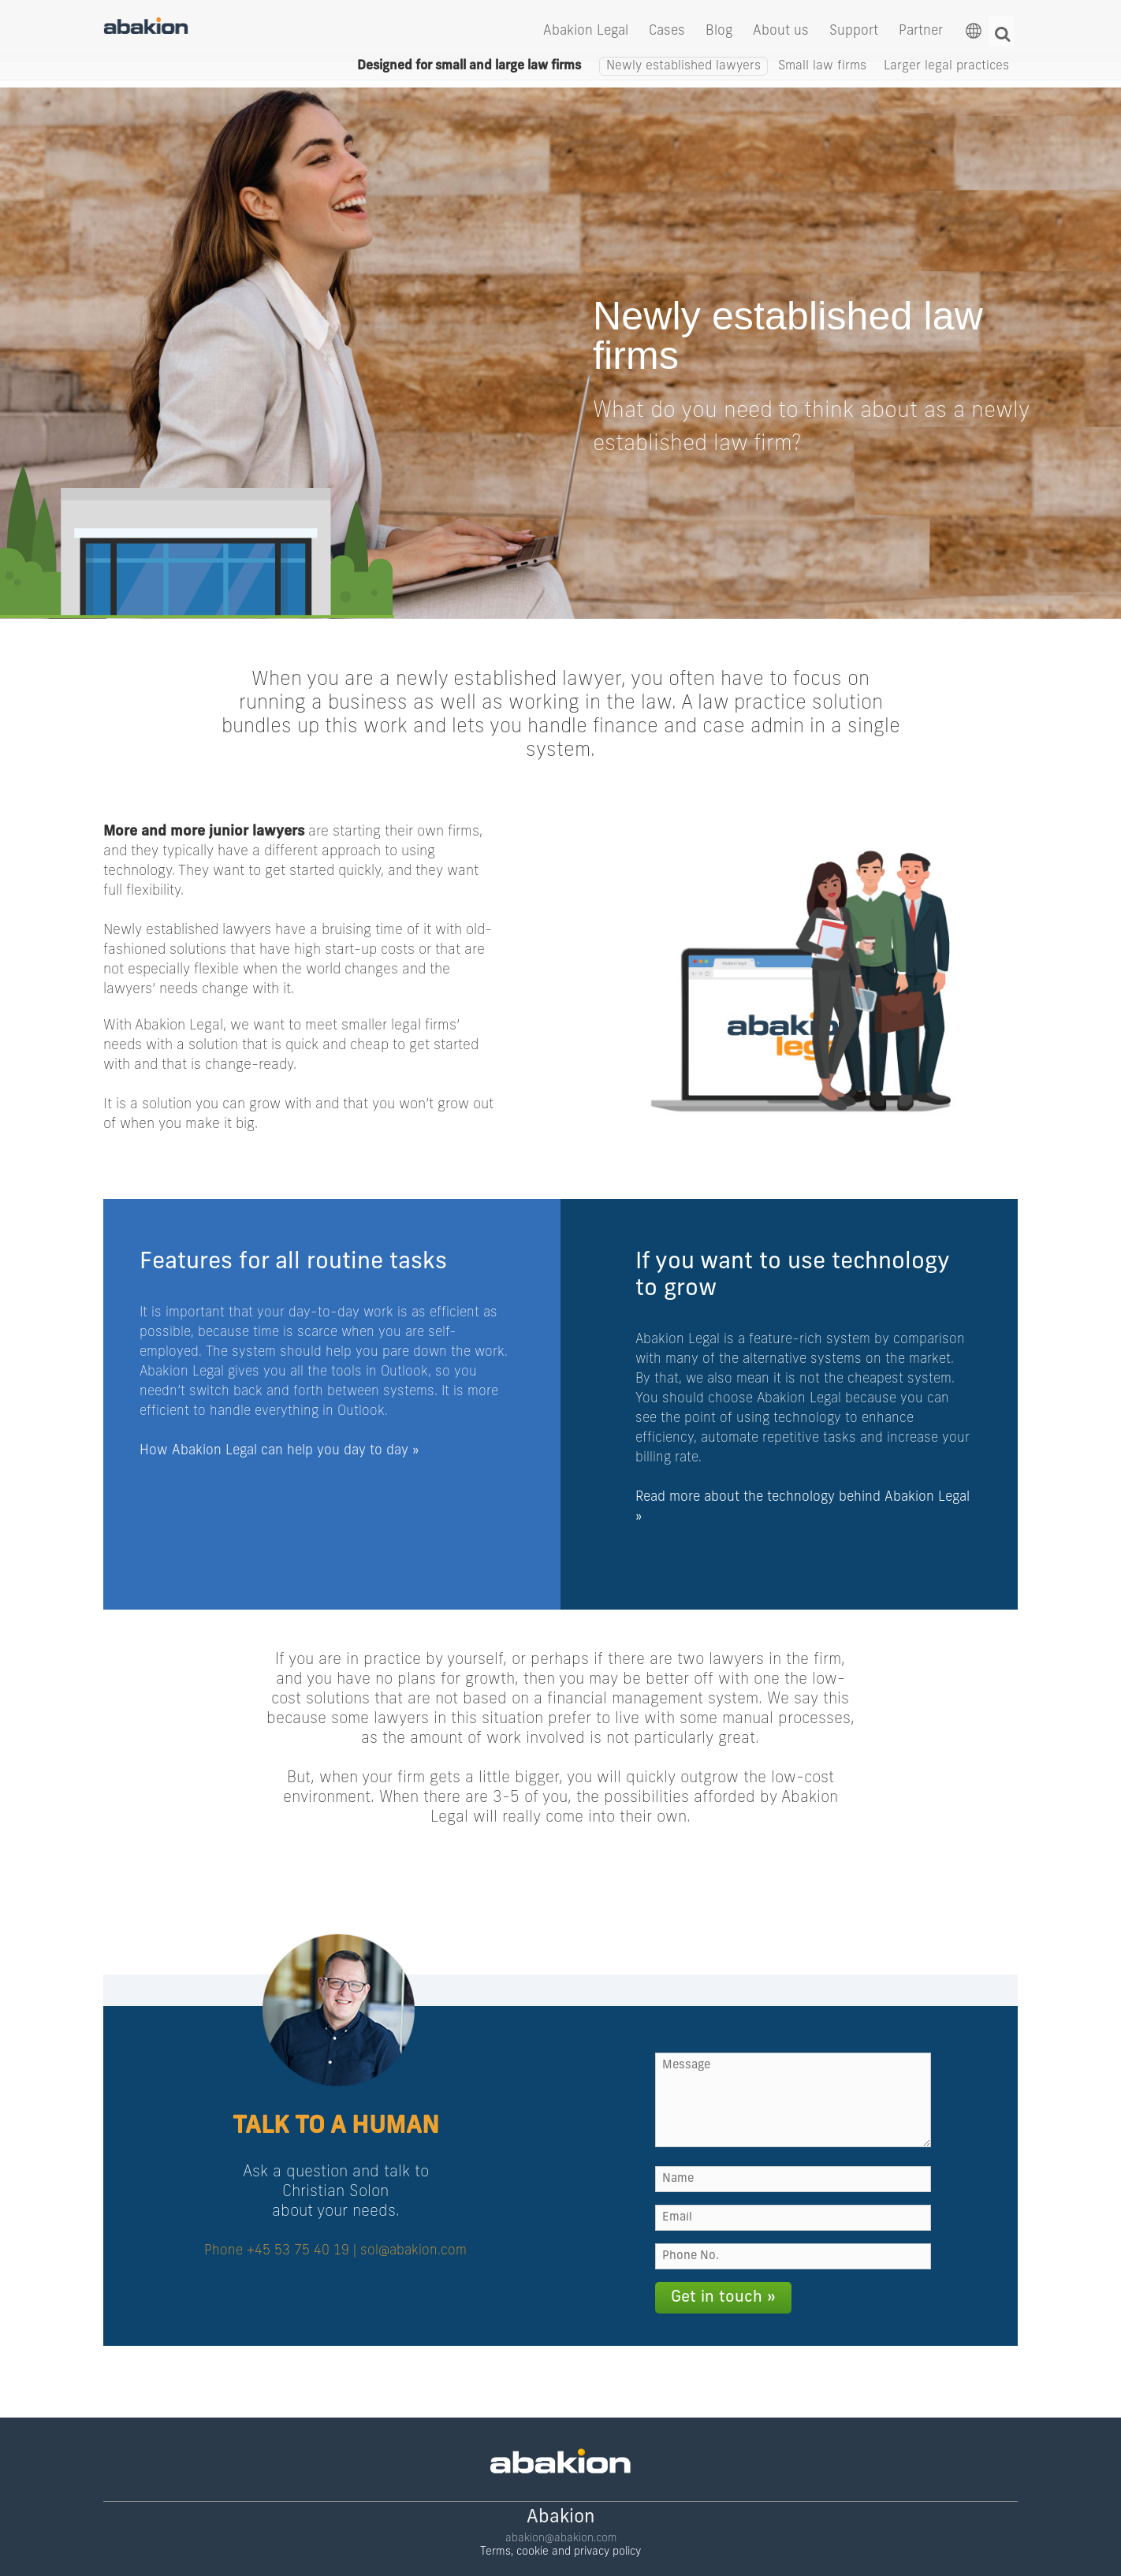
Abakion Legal (585, 34)
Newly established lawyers (683, 82)
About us (781, 34)
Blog (719, 34)
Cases (667, 34)
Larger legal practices (946, 82)
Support (853, 34)
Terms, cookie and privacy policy (560, 2528)
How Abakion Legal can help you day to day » (279, 1445)
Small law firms (822, 82)
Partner (921, 34)
